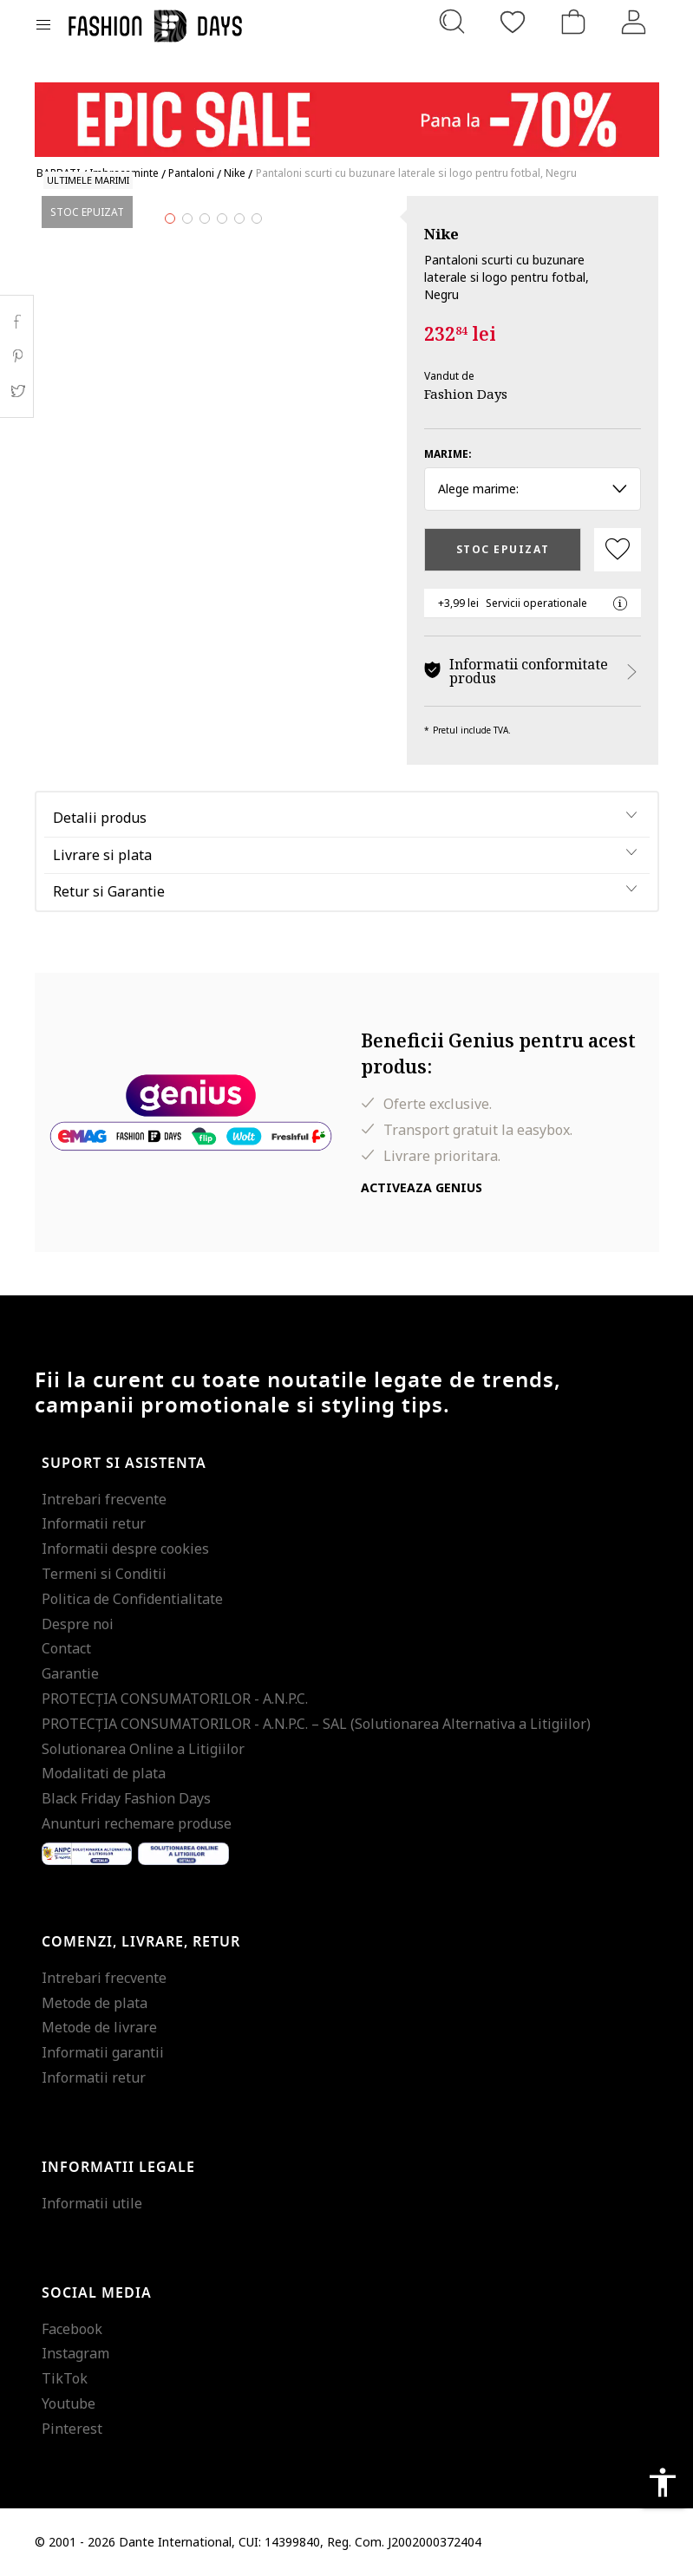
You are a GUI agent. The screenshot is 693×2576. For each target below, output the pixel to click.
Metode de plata (94, 2002)
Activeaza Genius (421, 1187)
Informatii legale (118, 2167)
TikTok (65, 2378)
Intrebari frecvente (104, 1499)
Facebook (72, 2328)
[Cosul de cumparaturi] (573, 21)
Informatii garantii (103, 2052)
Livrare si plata (102, 854)
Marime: (448, 454)
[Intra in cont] (634, 21)
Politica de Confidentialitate (132, 1598)
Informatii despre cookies (125, 1548)
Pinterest (72, 2428)
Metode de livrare (99, 2027)
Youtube (68, 2403)
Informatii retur (94, 1523)
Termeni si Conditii (104, 1573)
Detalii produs (100, 817)
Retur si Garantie (109, 891)
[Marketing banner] (347, 111)
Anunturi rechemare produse (137, 1823)
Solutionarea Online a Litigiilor (143, 1748)
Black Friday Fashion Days (126, 1798)
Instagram (75, 2353)
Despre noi (78, 1624)
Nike (441, 234)
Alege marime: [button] (533, 488)
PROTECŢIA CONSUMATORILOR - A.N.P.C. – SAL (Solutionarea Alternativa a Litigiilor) (316, 1723)
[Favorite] (513, 21)
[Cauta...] (452, 21)
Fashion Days (465, 393)
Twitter (17, 391)
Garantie (70, 1673)
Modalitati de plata (104, 1773)
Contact (66, 1648)
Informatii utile (92, 2203)
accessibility (662, 2482)
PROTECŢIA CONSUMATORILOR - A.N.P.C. (175, 1698)
